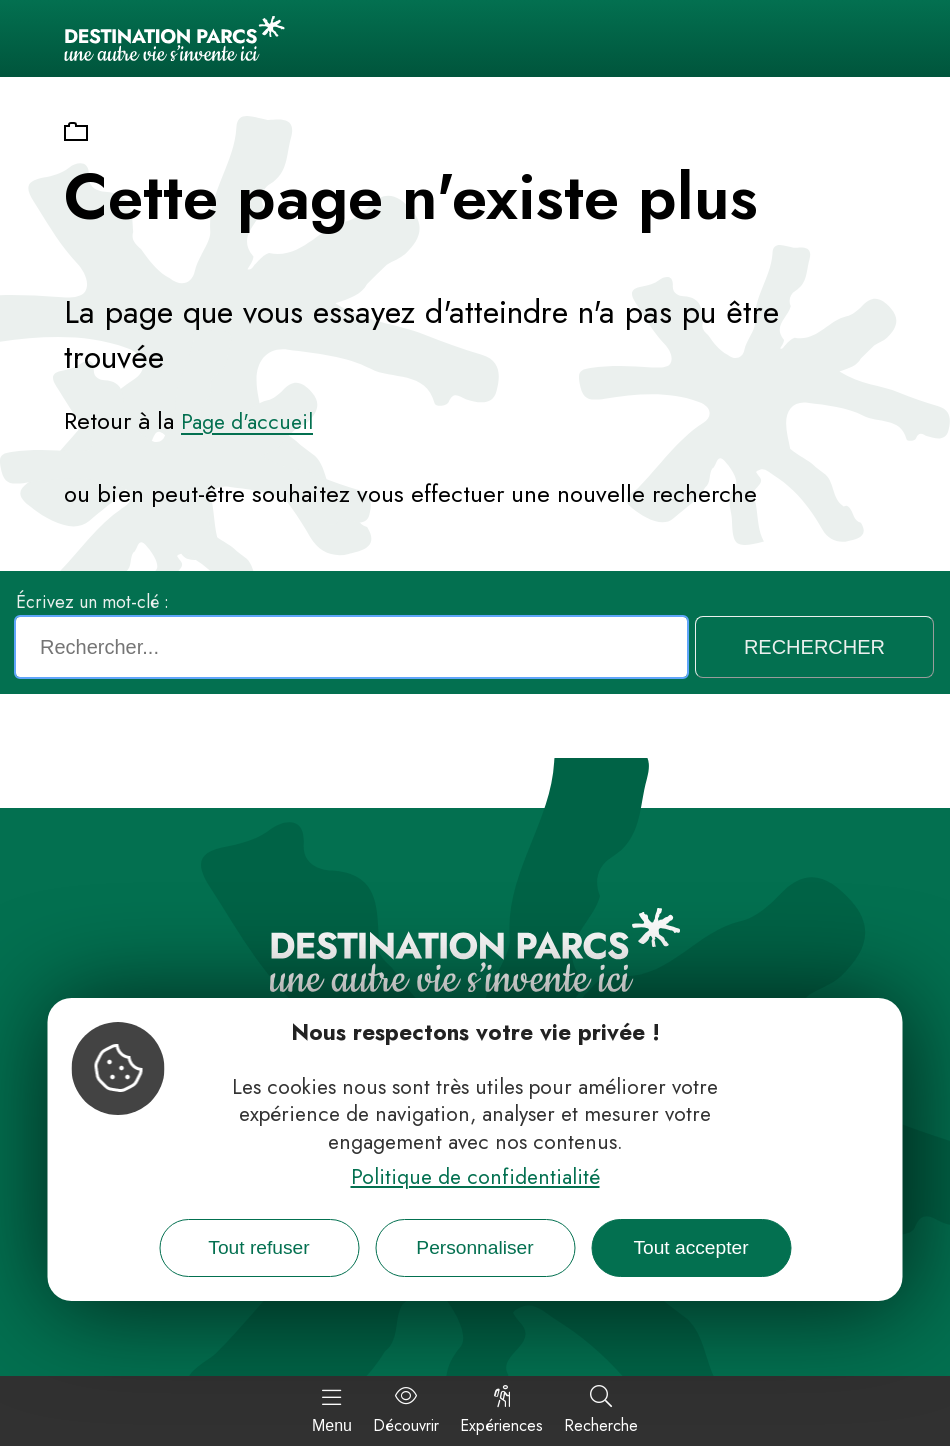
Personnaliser (474, 1247)
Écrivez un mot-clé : (92, 602)
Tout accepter (690, 1247)
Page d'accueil (247, 422)
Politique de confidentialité (475, 1177)
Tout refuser (258, 1247)
